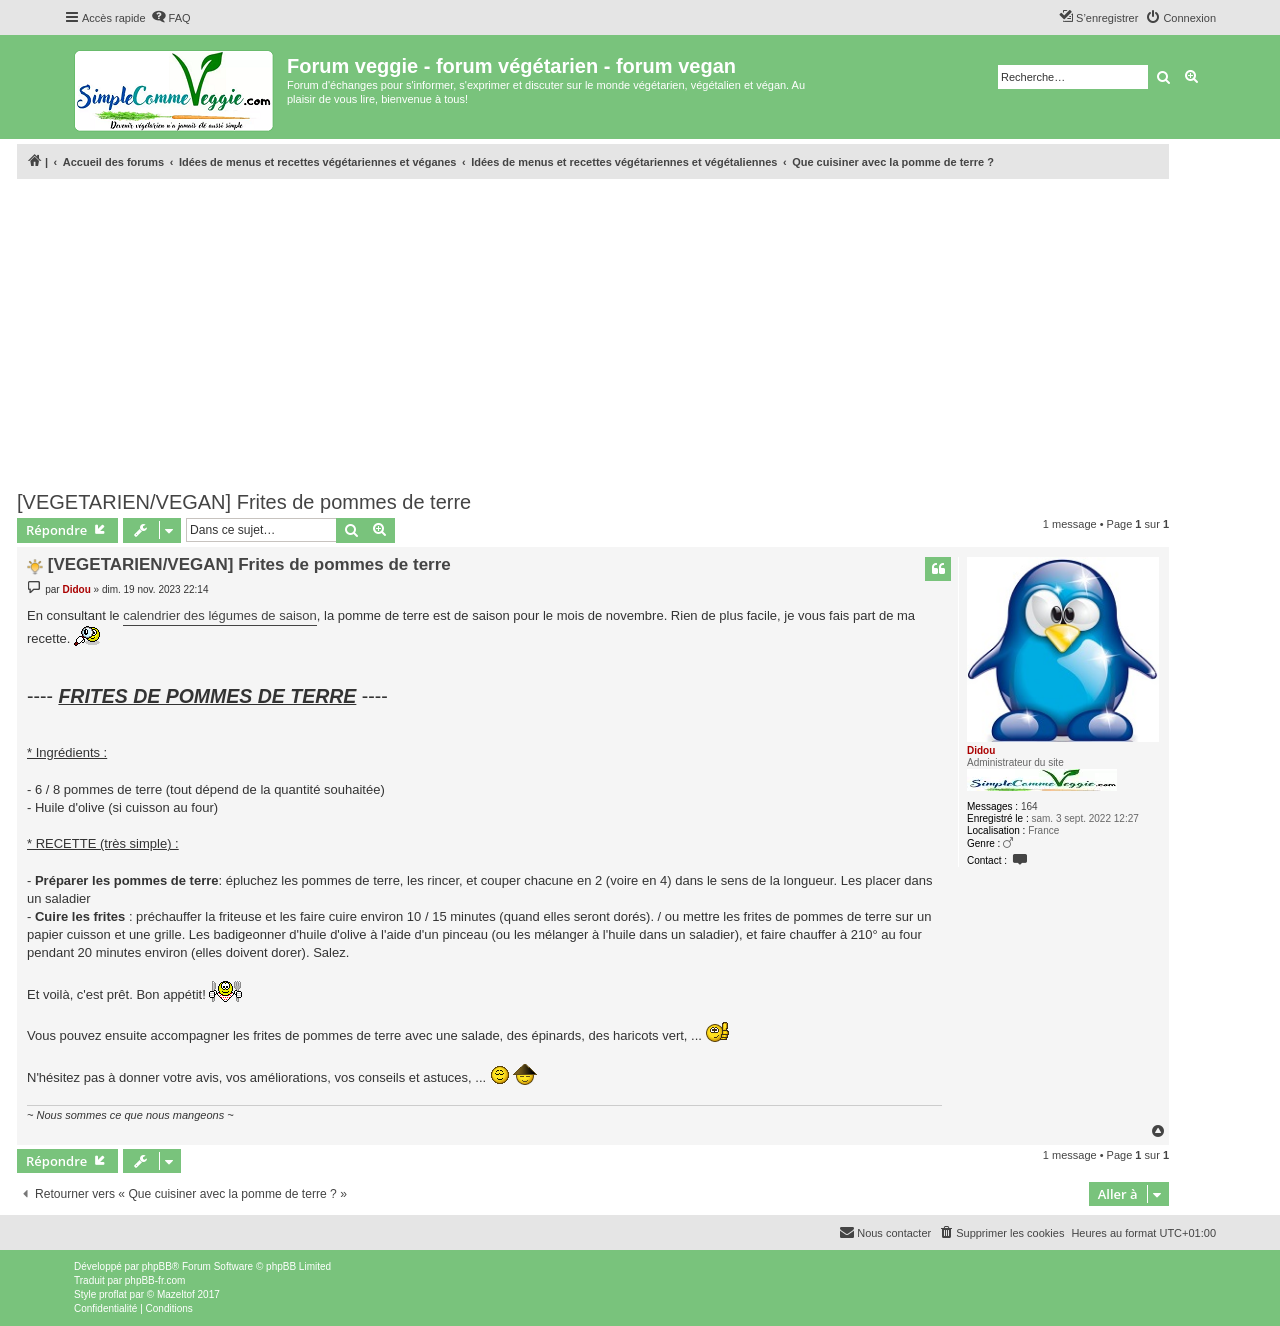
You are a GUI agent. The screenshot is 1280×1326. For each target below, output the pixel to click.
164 (1029, 806)
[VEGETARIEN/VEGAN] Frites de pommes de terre (244, 502)
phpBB (157, 1266)
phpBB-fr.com (155, 1280)
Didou (981, 750)
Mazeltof (176, 1294)
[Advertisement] (593, 335)
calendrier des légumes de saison (220, 615)
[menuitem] (171, 18)
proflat (113, 1294)
